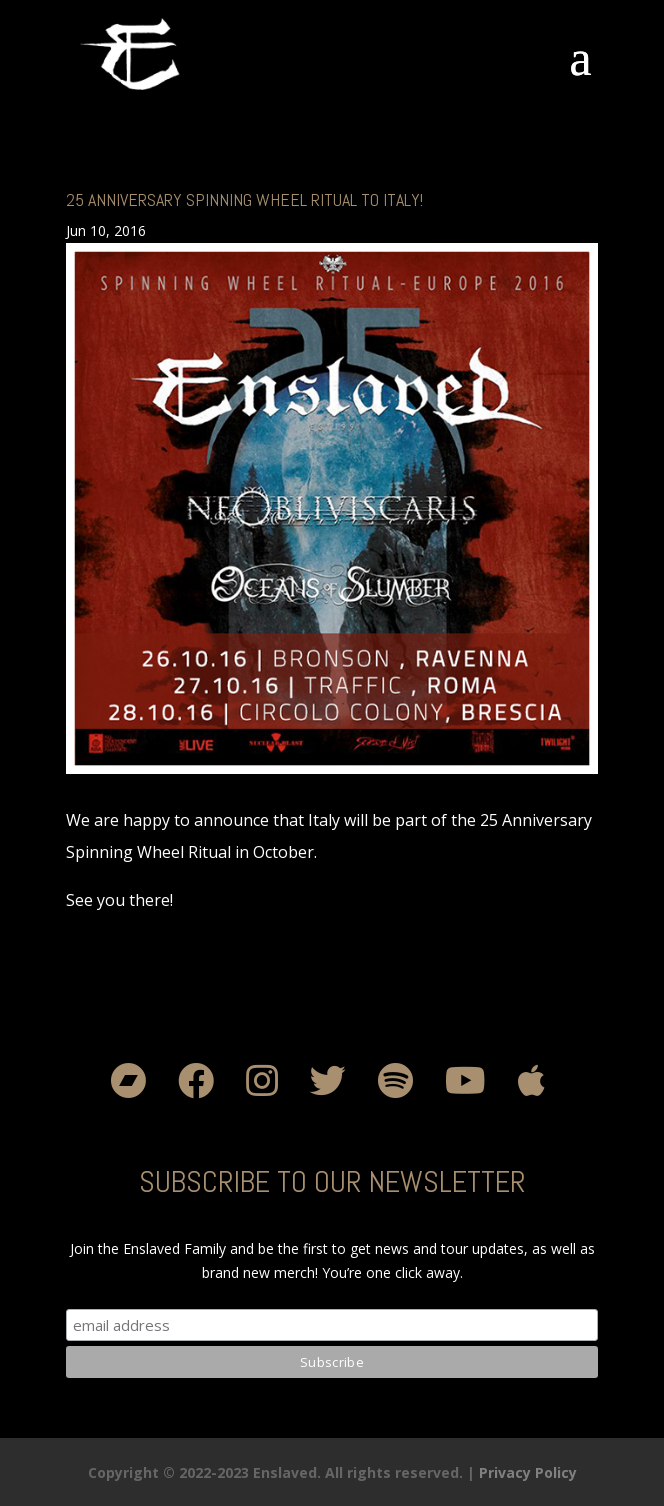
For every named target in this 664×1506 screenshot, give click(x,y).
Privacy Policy (528, 1472)
